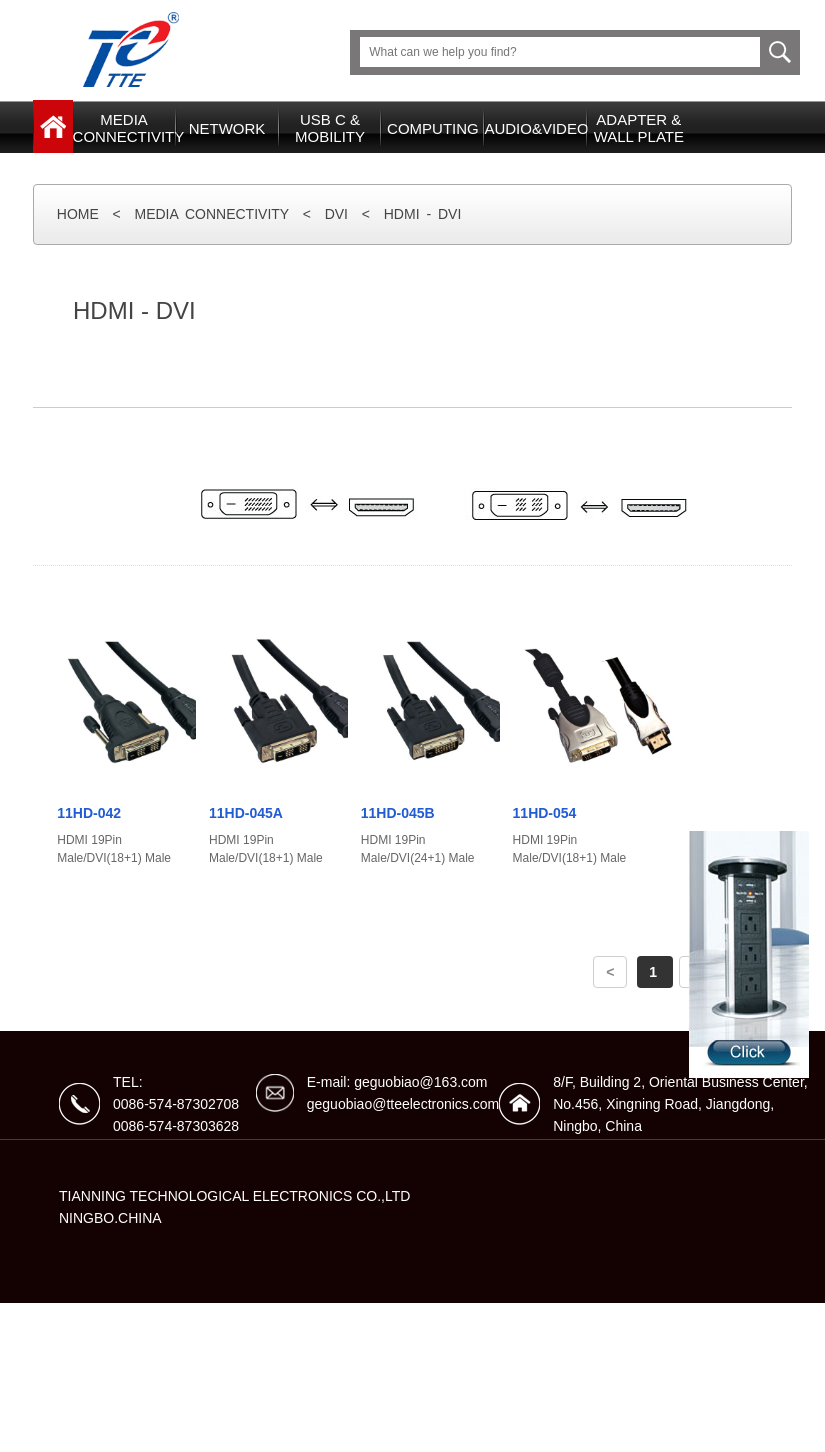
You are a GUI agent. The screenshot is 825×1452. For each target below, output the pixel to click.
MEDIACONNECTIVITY (124, 128)
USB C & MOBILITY (330, 128)
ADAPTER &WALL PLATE (639, 128)
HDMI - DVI (423, 214)
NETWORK (227, 128)
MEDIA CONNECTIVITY (212, 214)
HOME (78, 214)
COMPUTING (433, 128)
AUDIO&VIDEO (535, 128)
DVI (336, 214)
